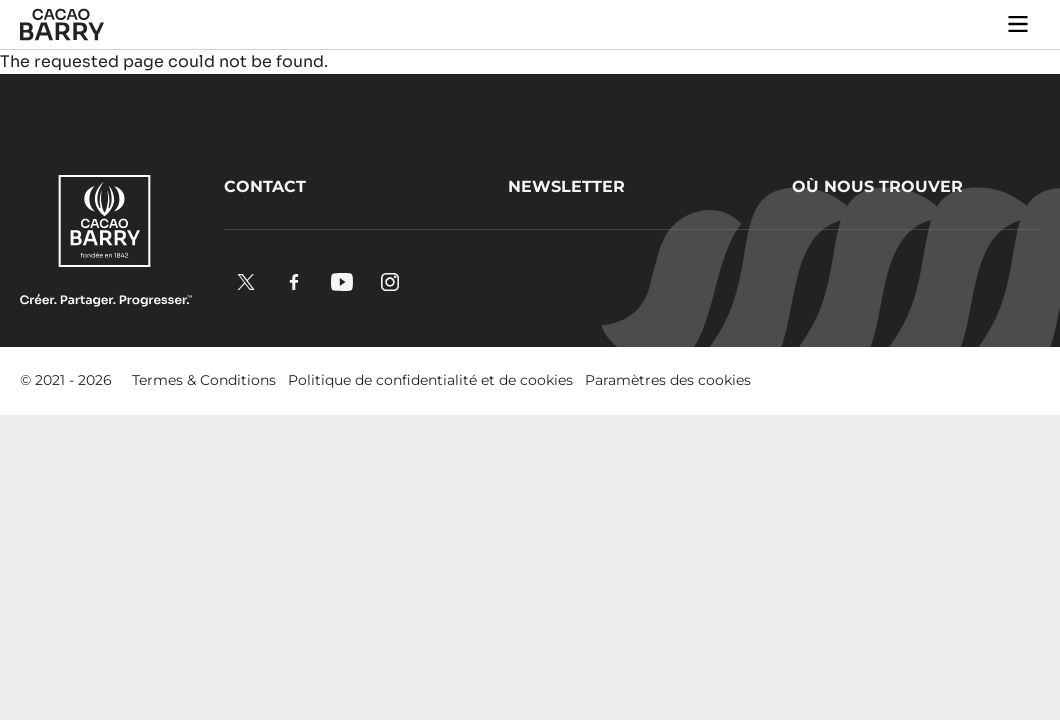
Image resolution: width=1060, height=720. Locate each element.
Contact (265, 186)
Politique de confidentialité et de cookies (430, 380)
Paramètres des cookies (668, 380)
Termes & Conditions (204, 380)
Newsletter (566, 186)
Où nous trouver (877, 186)
